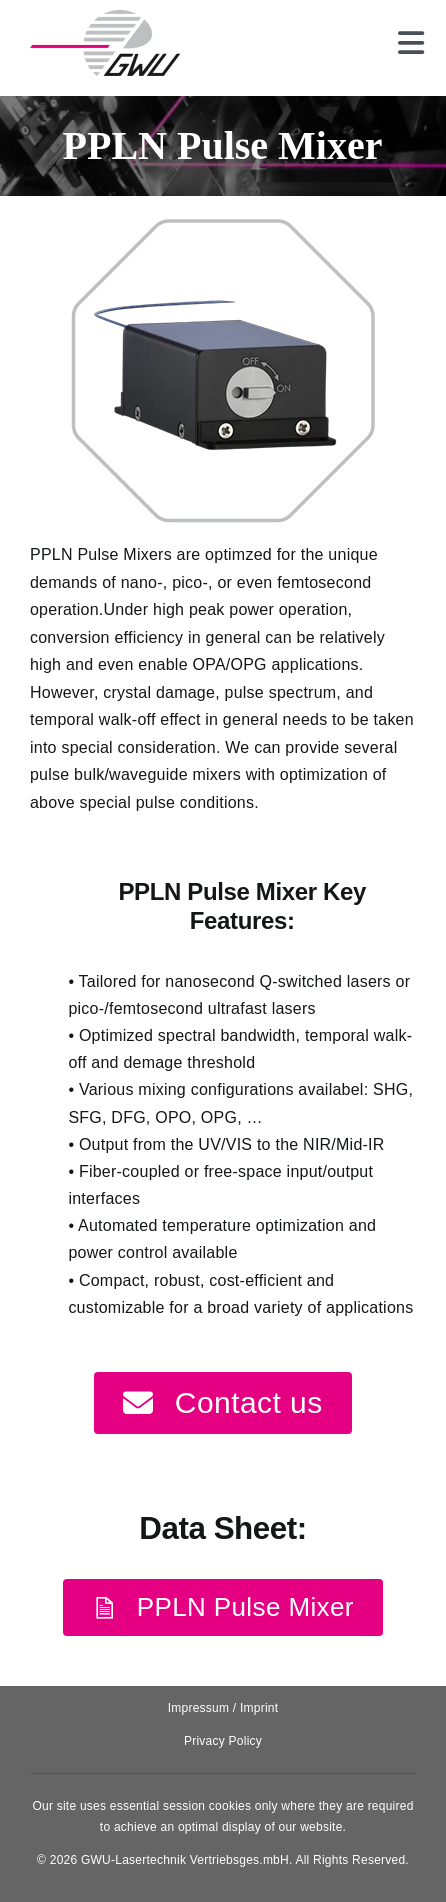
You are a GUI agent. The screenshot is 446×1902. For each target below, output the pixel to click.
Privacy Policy (223, 1741)
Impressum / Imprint (223, 1708)
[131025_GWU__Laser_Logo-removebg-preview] (105, 17)
